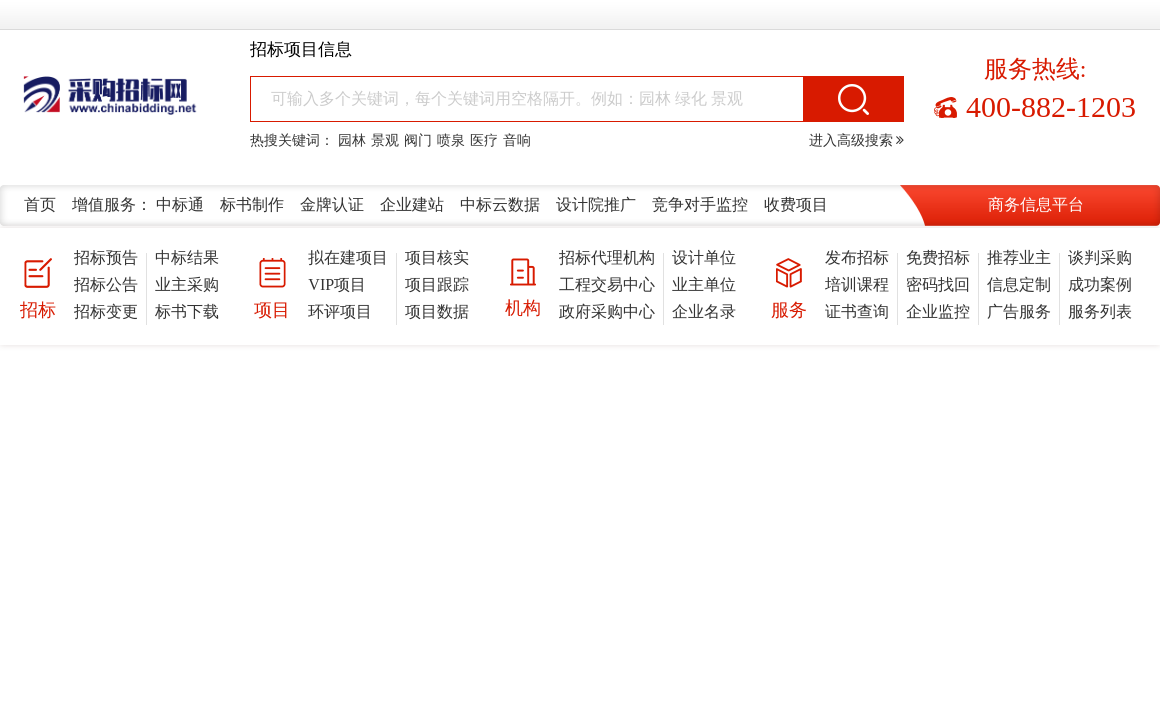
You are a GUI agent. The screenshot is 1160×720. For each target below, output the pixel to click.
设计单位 (704, 257)
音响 (517, 140)
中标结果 (187, 257)
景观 (385, 140)
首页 (40, 204)
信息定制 (1019, 284)
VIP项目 (337, 284)
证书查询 (857, 311)
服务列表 (1100, 311)
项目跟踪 (437, 284)
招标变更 (106, 311)
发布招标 (857, 257)
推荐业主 (1019, 257)
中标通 (180, 204)
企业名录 (704, 311)
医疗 (484, 140)
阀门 (418, 140)
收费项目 (796, 204)
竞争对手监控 (700, 204)
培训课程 (857, 284)
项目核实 (437, 257)
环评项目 (340, 311)
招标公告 (106, 284)
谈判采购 (1100, 257)
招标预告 (106, 257)
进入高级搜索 (857, 140)
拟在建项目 (348, 257)
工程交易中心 (607, 284)
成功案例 (1100, 284)
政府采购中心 (607, 311)
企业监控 (938, 311)
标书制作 (252, 204)
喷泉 (451, 140)
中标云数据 (500, 204)
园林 (352, 140)
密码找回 (938, 284)
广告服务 (1019, 311)
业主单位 (704, 284)
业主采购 (187, 284)
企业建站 (412, 204)
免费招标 (938, 257)
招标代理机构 (607, 257)
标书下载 (187, 311)
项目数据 (437, 311)
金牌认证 (332, 204)
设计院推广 (596, 204)
